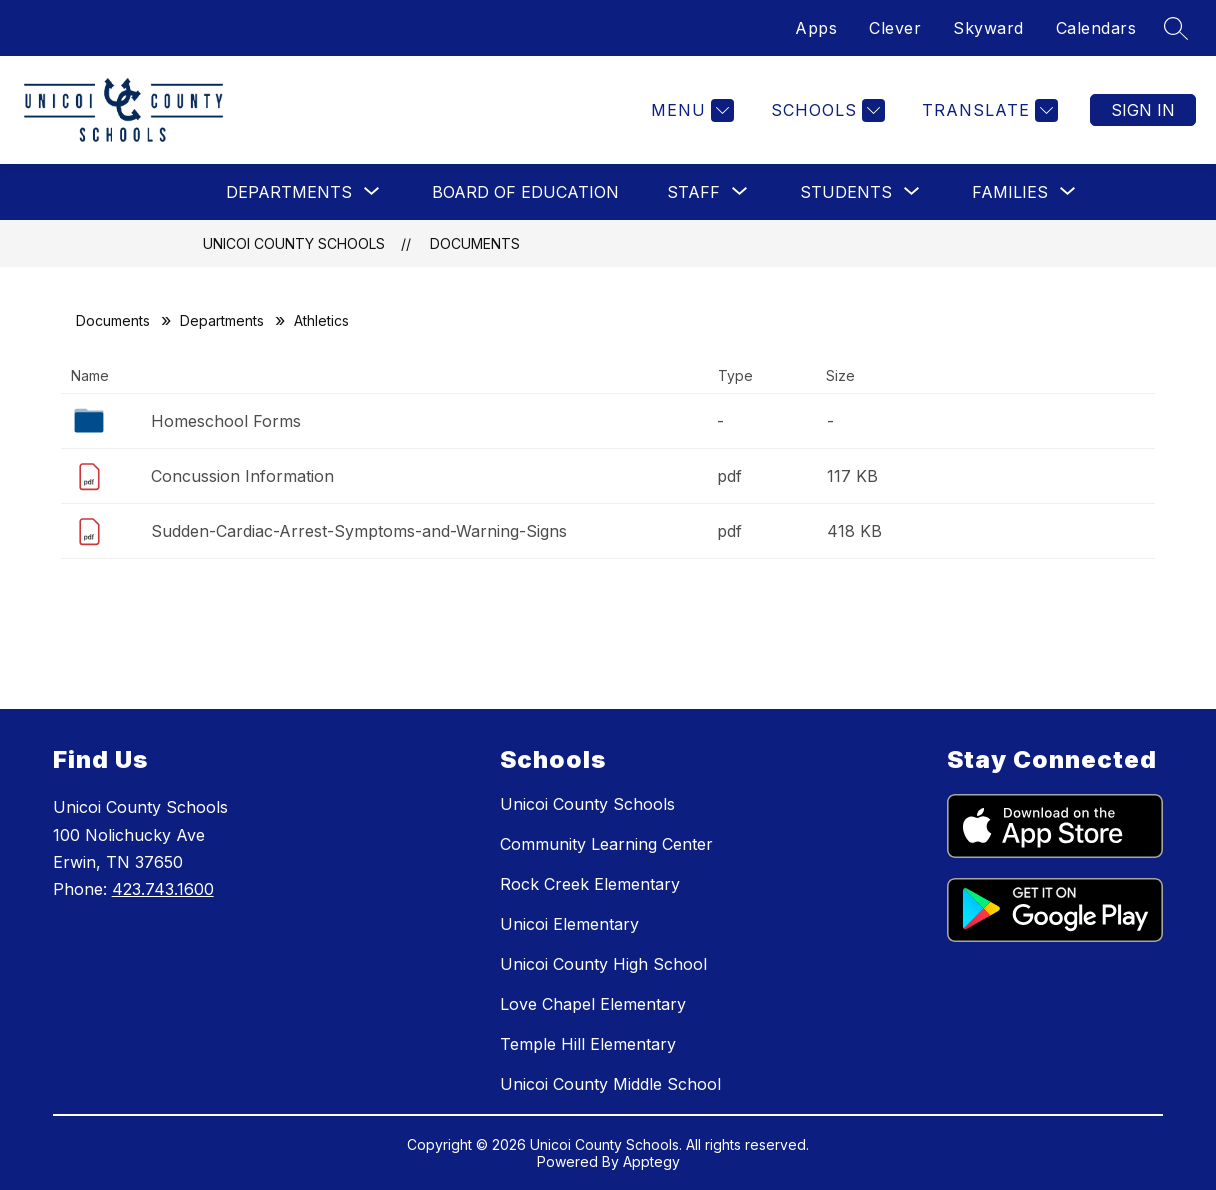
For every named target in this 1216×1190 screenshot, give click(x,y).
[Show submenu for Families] (1010, 192)
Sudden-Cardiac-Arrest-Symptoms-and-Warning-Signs (359, 531)
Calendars (1096, 28)
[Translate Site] (987, 110)
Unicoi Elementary (569, 924)
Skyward (988, 28)
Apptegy (651, 1161)
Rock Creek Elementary (590, 884)
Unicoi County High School (603, 964)
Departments (222, 320)
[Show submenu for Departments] (289, 192)
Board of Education (525, 192)
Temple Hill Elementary (588, 1044)
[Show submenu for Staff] (693, 192)
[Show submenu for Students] (846, 192)
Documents (475, 243)
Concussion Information (242, 476)
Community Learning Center (606, 844)
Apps (816, 28)
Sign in (1143, 110)
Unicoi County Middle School (610, 1084)
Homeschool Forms (226, 421)
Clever (895, 28)
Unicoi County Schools (294, 243)
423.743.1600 (163, 889)
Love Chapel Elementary (593, 1004)
